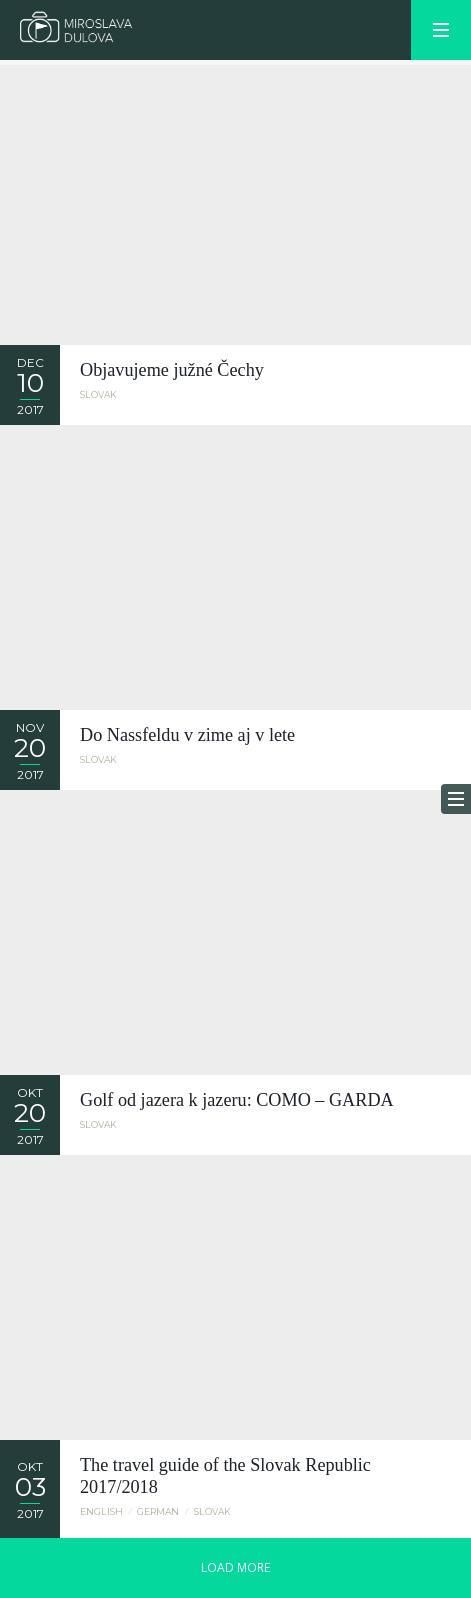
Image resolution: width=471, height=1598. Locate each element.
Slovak (98, 394)
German (158, 1511)
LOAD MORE (235, 1567)
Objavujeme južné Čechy (172, 370)
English (101, 1511)
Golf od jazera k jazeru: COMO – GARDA (237, 1100)
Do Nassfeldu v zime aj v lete (187, 735)
